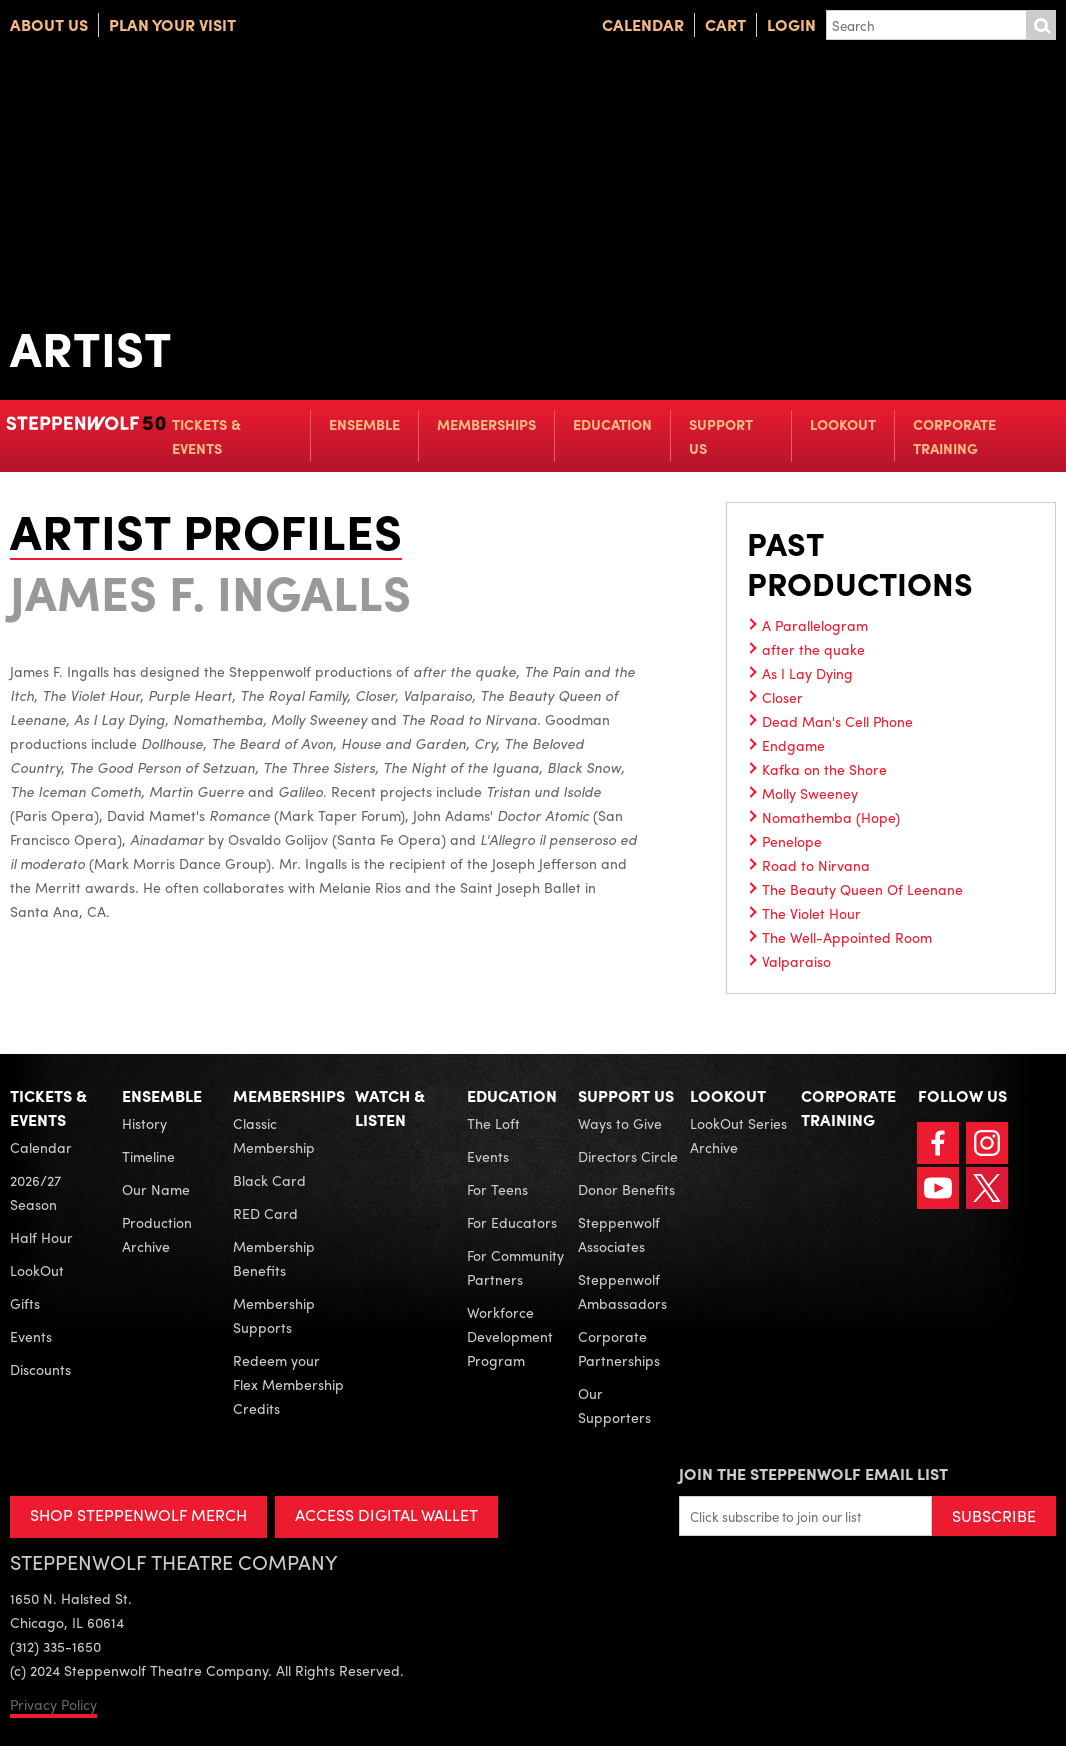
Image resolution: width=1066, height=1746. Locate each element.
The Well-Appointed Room (847, 937)
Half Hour (41, 1237)
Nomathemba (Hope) (831, 817)
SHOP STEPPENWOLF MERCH (138, 1514)
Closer (782, 697)
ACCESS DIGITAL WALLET (386, 1514)
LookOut (843, 424)
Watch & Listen (390, 1107)
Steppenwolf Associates (619, 1234)
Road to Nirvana (816, 865)
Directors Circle (628, 1156)
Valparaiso (796, 961)
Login (791, 24)
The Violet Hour (811, 913)
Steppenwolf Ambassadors (622, 1291)
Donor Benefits (626, 1189)
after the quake (813, 649)
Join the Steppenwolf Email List (813, 1473)
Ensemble (364, 424)
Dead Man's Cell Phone (837, 721)
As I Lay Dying (807, 673)
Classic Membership (274, 1135)
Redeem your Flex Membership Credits (288, 1384)
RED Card (265, 1213)
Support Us (721, 436)
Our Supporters (614, 1405)
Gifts (25, 1303)
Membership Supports (274, 1315)
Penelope (792, 841)
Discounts (40, 1369)
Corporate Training (954, 436)
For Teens (497, 1189)
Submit (1041, 25)
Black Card (269, 1180)
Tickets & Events (206, 436)
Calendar (643, 24)
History (144, 1123)
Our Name (156, 1189)
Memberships (486, 424)
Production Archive (157, 1234)
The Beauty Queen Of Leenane (862, 889)
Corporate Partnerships (619, 1348)
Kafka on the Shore (824, 769)
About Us (49, 24)
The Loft (493, 1123)
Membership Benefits (274, 1258)
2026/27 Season (35, 1192)
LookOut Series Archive (738, 1135)
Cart (725, 24)
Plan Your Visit (172, 24)
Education (612, 424)
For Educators (512, 1222)
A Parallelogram (815, 625)
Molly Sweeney (810, 793)
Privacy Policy (53, 1704)
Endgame (793, 745)
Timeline (148, 1156)
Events (31, 1336)
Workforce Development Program (510, 1336)
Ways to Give (620, 1123)
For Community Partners (515, 1267)
